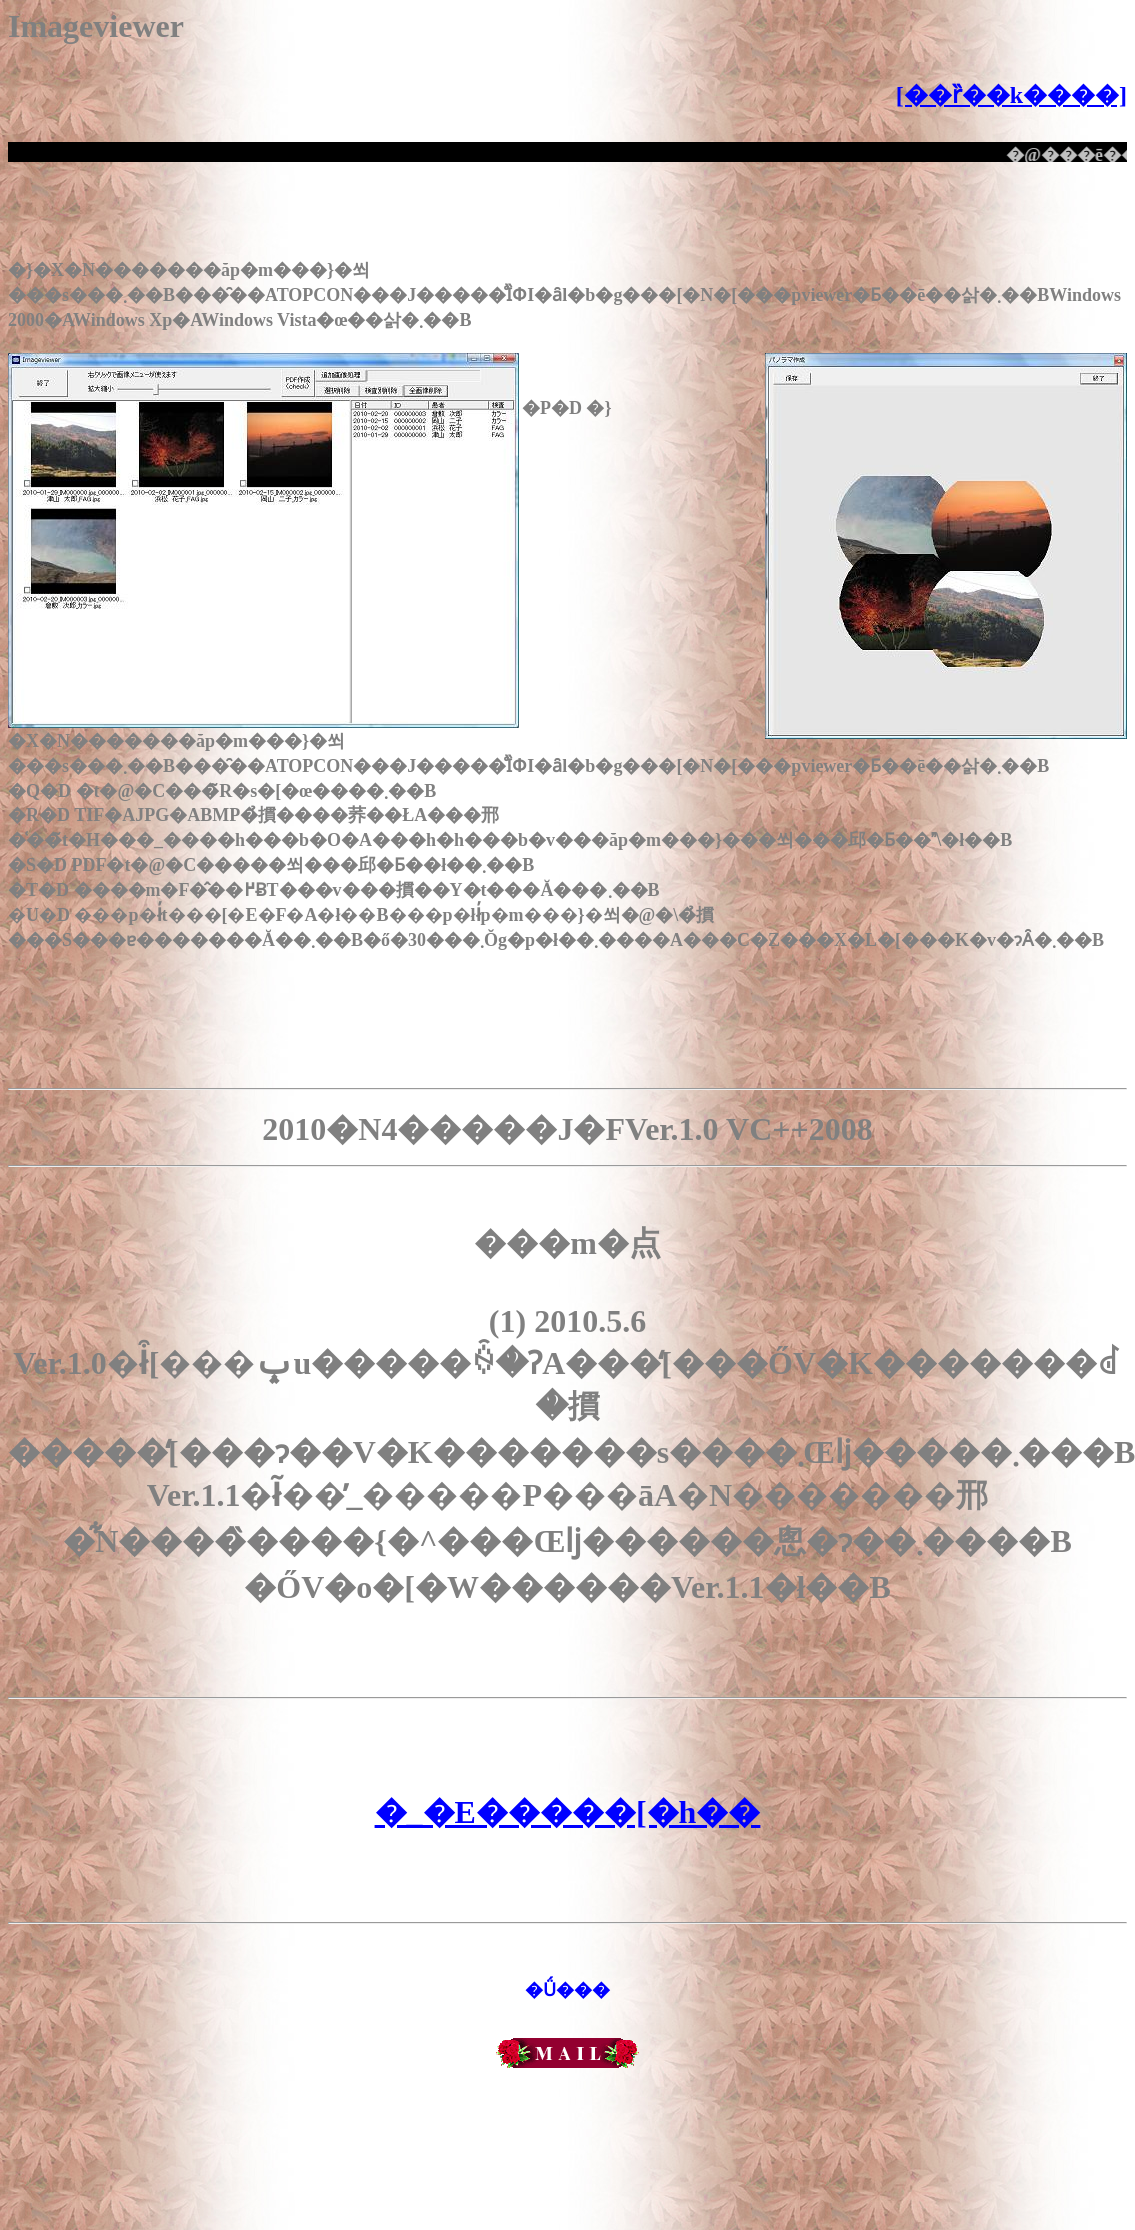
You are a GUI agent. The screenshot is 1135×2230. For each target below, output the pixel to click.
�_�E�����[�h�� (568, 1812)
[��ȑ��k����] (1011, 95)
